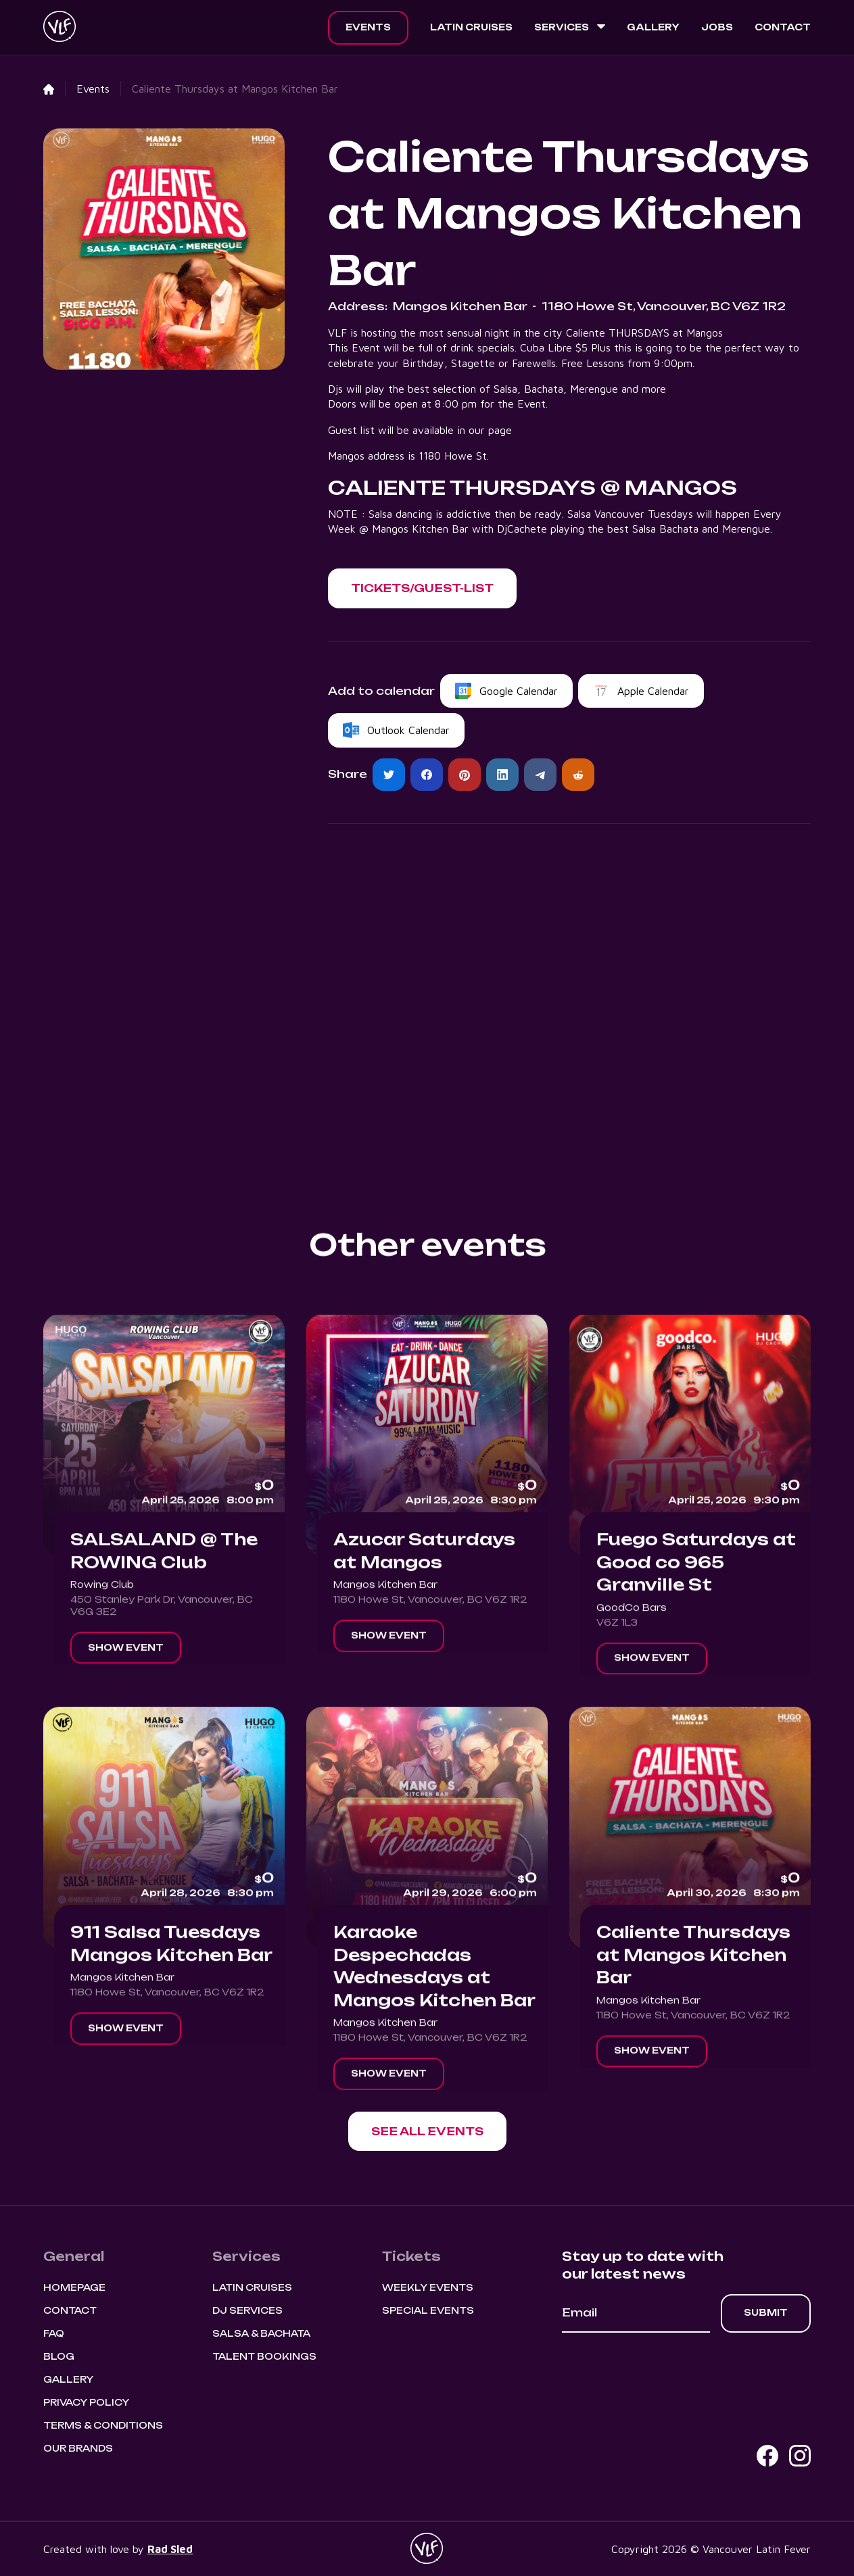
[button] (569, 28)
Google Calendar (518, 691)
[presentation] (664, 2369)
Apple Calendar (653, 691)
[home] (59, 28)
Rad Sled (170, 2549)
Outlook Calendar (408, 730)
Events (368, 27)
